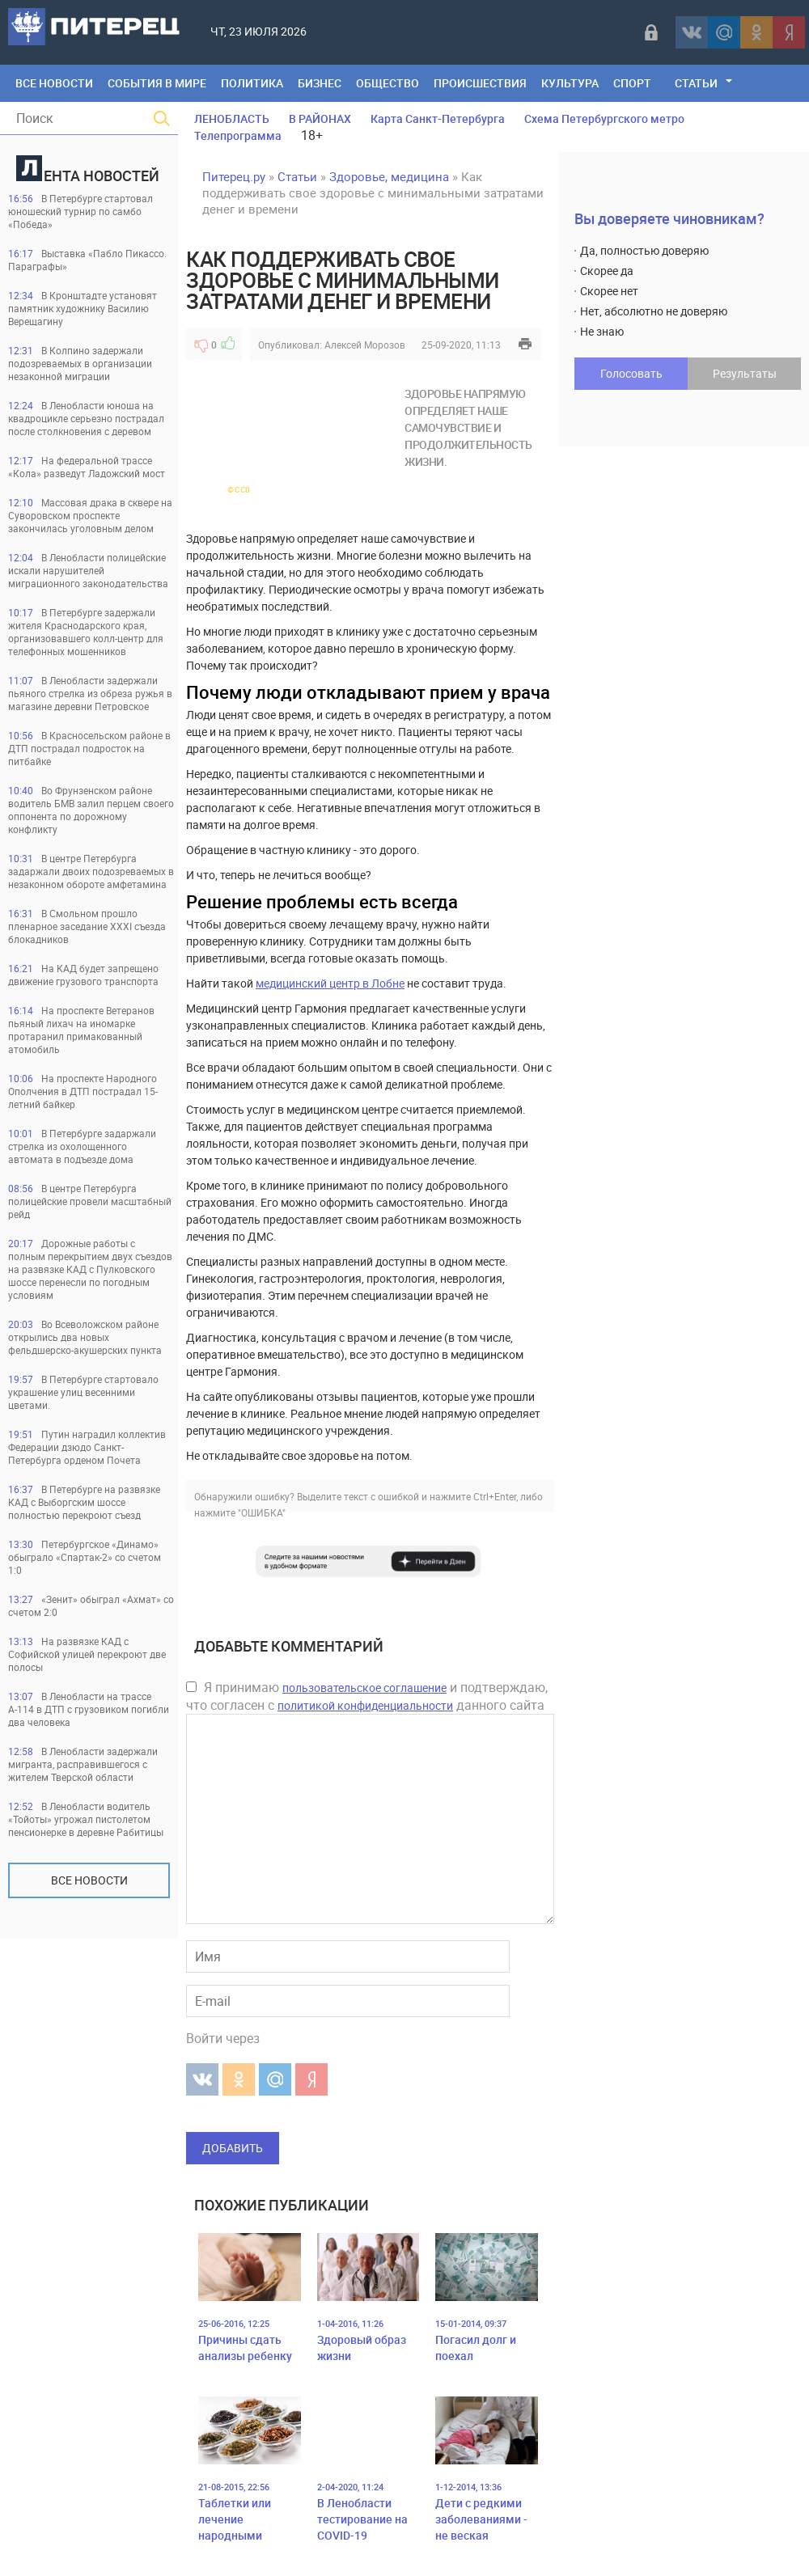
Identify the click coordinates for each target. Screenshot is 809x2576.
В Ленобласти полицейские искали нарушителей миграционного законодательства (88, 570)
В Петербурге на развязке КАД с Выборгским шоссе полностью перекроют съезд (84, 1502)
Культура (570, 83)
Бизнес (319, 83)
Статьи (696, 83)
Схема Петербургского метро (604, 118)
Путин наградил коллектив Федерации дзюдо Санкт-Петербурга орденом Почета (87, 1447)
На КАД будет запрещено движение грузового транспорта (83, 975)
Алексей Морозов (364, 344)
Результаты (745, 373)
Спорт (632, 83)
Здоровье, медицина (389, 176)
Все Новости (54, 83)
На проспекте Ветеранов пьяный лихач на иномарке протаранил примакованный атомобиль (81, 1029)
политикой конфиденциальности (365, 1705)
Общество (387, 83)
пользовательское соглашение (364, 1687)
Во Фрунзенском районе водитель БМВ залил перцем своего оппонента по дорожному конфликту (91, 809)
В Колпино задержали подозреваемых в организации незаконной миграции (80, 363)
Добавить (232, 2147)
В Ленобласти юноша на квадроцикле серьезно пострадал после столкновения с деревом (86, 418)
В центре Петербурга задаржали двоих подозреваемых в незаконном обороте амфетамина (91, 871)
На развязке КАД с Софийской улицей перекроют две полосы (87, 1654)
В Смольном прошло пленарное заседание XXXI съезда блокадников (87, 926)
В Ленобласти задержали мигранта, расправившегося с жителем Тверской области (83, 1764)
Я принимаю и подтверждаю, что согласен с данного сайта (367, 1696)
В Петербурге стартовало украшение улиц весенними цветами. (83, 1392)
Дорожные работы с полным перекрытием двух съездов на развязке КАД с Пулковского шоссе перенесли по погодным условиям (90, 1269)
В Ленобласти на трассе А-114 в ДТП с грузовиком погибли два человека (88, 1709)
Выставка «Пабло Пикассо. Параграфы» (87, 260)
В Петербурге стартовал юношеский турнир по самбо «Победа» (80, 211)
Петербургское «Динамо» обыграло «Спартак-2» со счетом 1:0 (84, 1557)
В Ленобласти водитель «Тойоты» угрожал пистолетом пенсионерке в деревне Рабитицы (85, 1819)
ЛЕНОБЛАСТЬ (231, 118)
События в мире (157, 83)
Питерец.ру (233, 176)
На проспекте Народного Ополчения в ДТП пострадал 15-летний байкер (83, 1091)
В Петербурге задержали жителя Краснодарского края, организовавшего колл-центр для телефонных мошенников (85, 632)
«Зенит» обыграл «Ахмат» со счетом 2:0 (91, 1605)
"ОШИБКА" (262, 1512)
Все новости (89, 1880)
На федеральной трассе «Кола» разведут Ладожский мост (86, 467)
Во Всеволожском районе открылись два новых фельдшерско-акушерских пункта (85, 1337)
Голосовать (631, 373)
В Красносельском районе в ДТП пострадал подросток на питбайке (89, 748)
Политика (252, 83)
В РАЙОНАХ (320, 118)
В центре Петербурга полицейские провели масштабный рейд (90, 1201)
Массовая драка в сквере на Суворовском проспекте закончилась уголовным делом (90, 515)
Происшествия (480, 83)
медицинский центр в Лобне (330, 983)
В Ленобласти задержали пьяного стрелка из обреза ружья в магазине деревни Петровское (90, 693)
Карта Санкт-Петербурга (438, 118)
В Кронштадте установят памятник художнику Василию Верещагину (82, 308)
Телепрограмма (238, 135)
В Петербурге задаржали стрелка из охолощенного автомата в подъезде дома (82, 1146)
